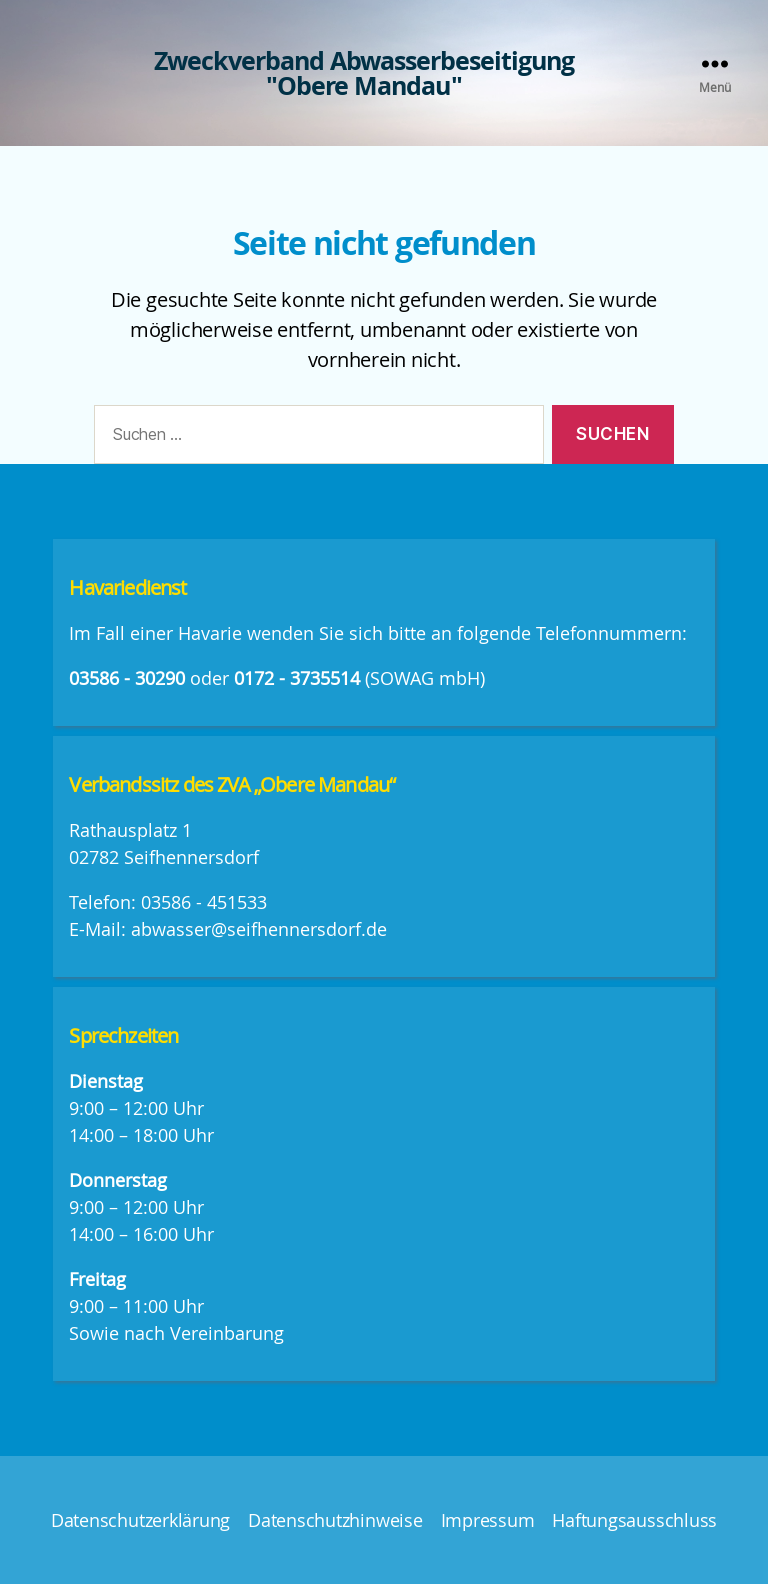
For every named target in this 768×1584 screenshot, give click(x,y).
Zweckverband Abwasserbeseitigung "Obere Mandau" (364, 73)
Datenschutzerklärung (140, 1520)
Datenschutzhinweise (335, 1520)
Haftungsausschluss (634, 1520)
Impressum (488, 1520)
